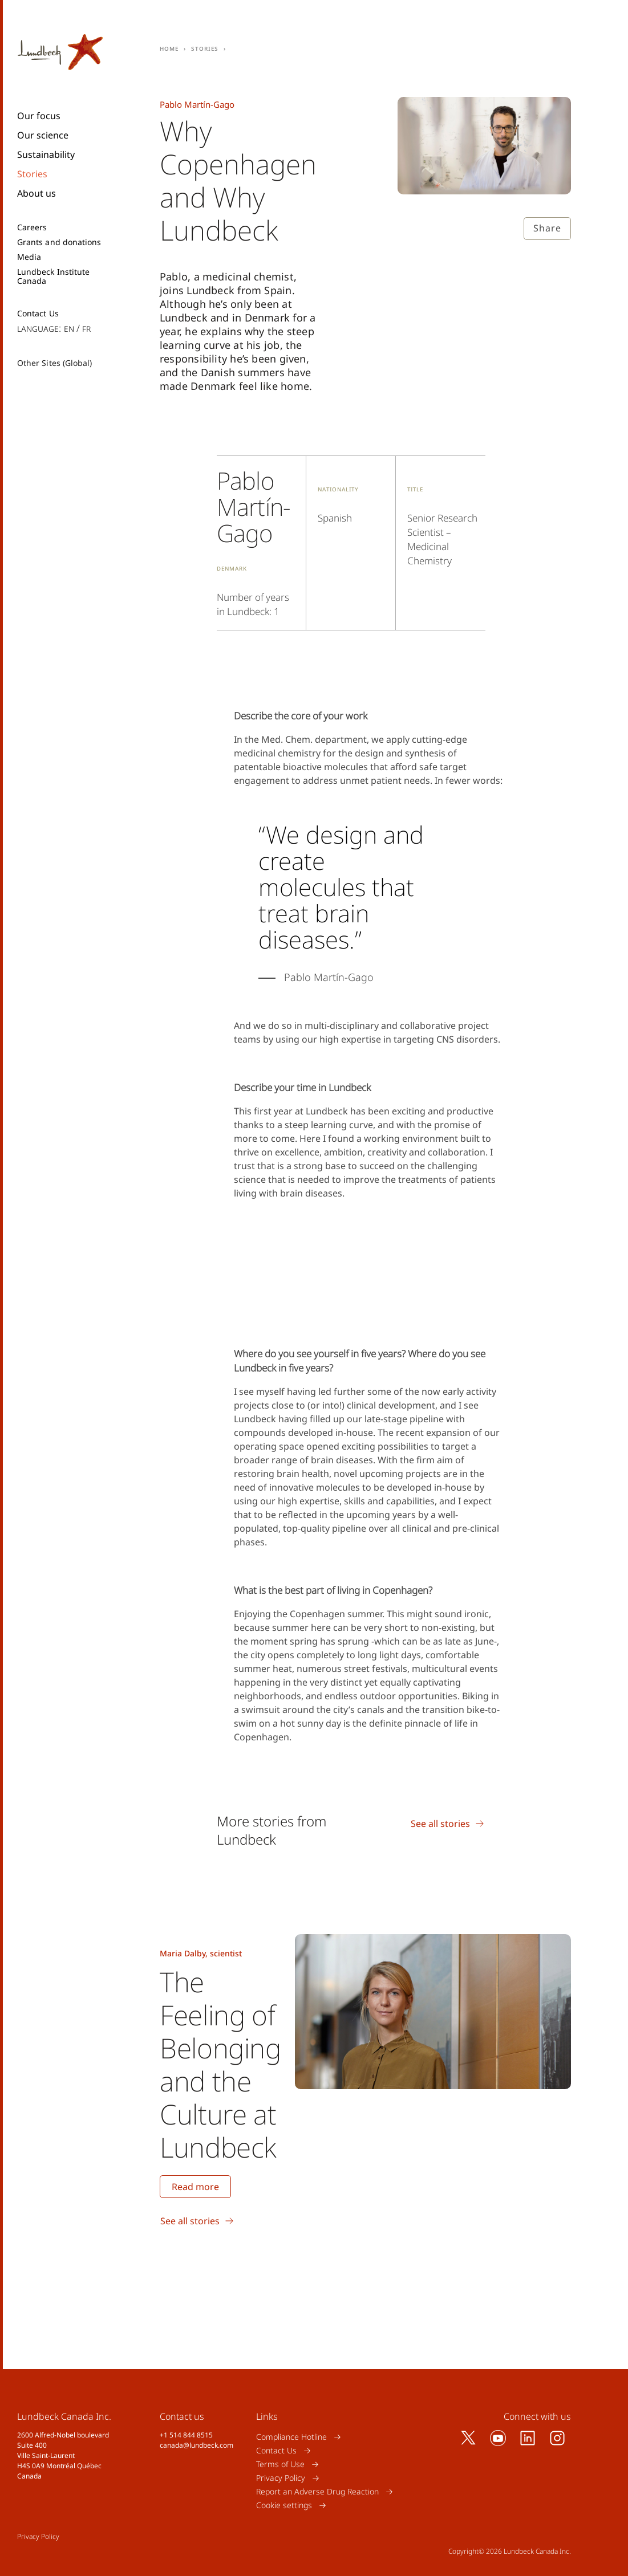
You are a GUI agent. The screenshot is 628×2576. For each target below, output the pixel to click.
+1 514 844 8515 (186, 2435)
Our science (42, 135)
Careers (32, 227)
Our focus (38, 115)
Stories (32, 174)
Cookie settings (284, 2505)
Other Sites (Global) (54, 362)
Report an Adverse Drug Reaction (317, 2491)
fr (86, 328)
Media (29, 257)
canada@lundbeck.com (196, 2445)
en (69, 328)
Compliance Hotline (291, 2436)
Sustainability (46, 154)
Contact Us (38, 313)
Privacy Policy (280, 2477)
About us (36, 193)
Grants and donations (59, 242)
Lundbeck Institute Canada (53, 276)
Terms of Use (280, 2464)
